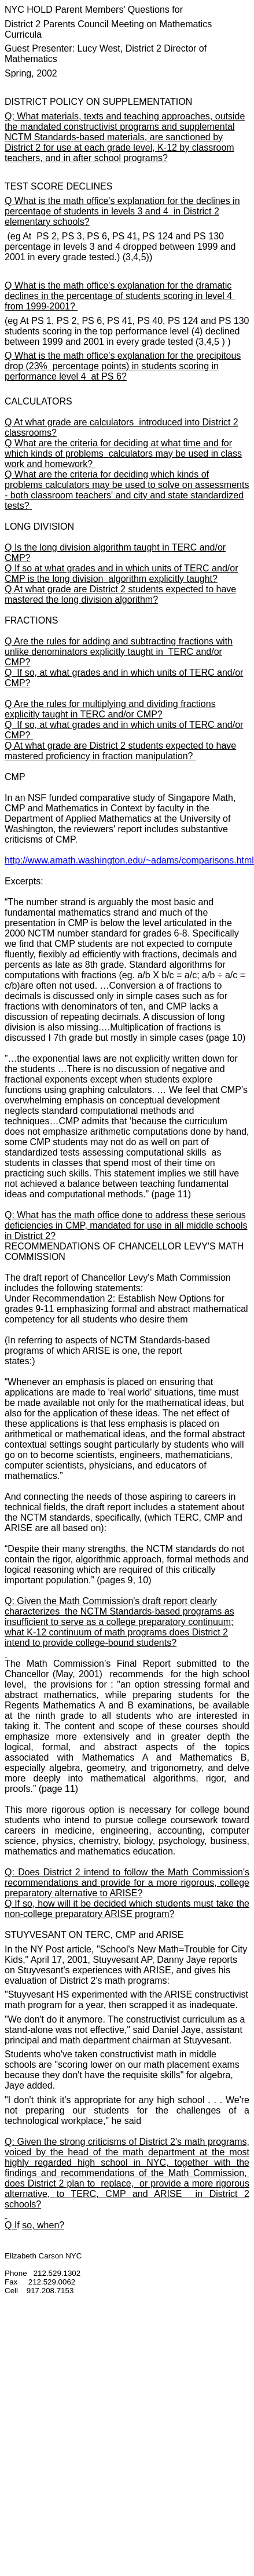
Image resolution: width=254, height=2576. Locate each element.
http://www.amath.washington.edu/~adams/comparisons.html (129, 860)
